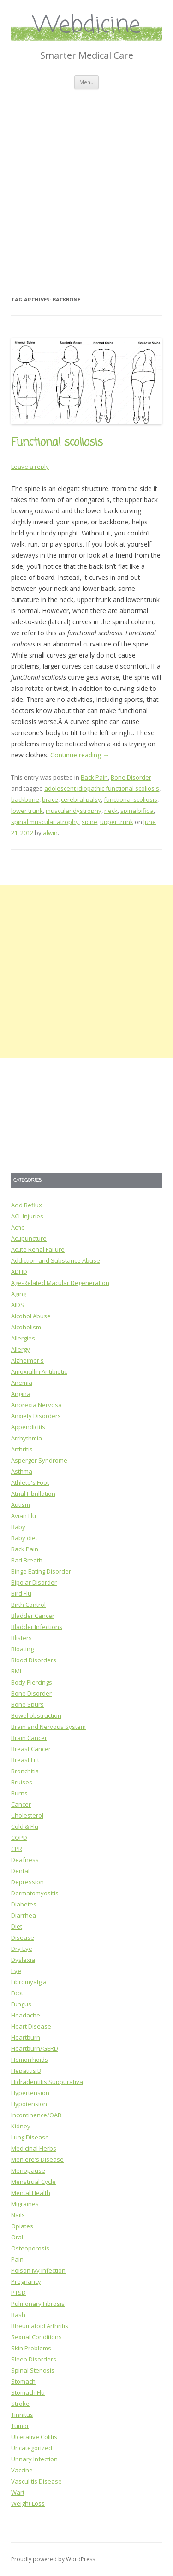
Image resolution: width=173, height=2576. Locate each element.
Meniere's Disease (37, 2159)
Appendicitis (28, 1427)
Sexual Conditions (36, 2337)
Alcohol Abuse (31, 1316)
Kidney (20, 2126)
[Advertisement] (86, 180)
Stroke (20, 2403)
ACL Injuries (27, 1216)
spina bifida (137, 810)
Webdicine (87, 26)
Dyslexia (23, 1959)
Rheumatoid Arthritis (39, 2326)
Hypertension (30, 2093)
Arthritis (22, 1449)
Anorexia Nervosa (36, 1405)
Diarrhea (23, 1915)
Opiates (22, 2226)
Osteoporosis (30, 2248)
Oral (17, 2237)
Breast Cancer (31, 1749)
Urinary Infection (34, 2459)
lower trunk (27, 810)
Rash (18, 2315)
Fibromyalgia (29, 1982)
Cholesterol (27, 1815)
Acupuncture (29, 1238)
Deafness (25, 1860)
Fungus (21, 2004)
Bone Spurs (27, 1704)
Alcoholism (26, 1327)
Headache (25, 2015)
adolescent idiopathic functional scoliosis (101, 788)
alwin (50, 833)
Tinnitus (22, 2414)
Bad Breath (26, 1560)
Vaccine (22, 2470)
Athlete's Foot (30, 1482)
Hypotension (29, 2104)
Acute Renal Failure (38, 1249)
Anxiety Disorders (36, 1416)
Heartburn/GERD (34, 2048)
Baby (18, 1527)
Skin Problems (31, 2348)
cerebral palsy (81, 799)
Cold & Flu (24, 1826)
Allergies (23, 1338)
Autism (20, 1504)
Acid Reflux (26, 1205)
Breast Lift (25, 1760)
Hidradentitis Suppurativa (47, 2082)
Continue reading (79, 754)
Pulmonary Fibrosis (38, 2303)
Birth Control (28, 1604)
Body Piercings (31, 1682)
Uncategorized (31, 2448)
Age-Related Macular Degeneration (60, 1283)
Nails (18, 2215)
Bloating (22, 1649)
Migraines (25, 2204)
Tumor (20, 2426)
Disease (22, 1937)
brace (50, 799)
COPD (19, 1837)
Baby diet (24, 1538)
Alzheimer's (27, 1360)
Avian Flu (23, 1516)
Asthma (21, 1471)
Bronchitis (25, 1771)
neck (111, 810)
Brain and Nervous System (48, 1726)
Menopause (28, 2170)
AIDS (17, 1305)
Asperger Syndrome (39, 1460)
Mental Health (30, 2193)
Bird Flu (21, 1593)
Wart (17, 2492)
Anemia (21, 1382)
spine (89, 822)
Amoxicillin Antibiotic (39, 1371)
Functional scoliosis (57, 442)
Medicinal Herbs (33, 2148)
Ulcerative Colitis (34, 2437)
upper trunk (116, 822)
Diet (16, 1926)
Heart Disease (31, 2026)
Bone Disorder (131, 777)
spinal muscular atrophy (45, 822)
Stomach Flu (28, 2392)
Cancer (21, 1804)
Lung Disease (30, 2137)
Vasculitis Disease (36, 2481)
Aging (18, 1294)
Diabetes (23, 1904)
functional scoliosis (130, 799)
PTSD (18, 2292)
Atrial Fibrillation (33, 1493)
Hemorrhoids (29, 2059)
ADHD (19, 1271)
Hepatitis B (26, 2070)
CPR (16, 1848)
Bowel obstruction (36, 1715)
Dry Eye (21, 1948)
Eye (16, 1971)
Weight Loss (28, 2503)
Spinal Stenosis (32, 2370)
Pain (17, 2259)
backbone (25, 799)
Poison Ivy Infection (38, 2270)
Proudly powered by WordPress (53, 2559)
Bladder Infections (36, 1627)
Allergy (20, 1349)
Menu (86, 82)
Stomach (23, 2381)
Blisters (21, 1638)
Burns (19, 1793)
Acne (18, 1227)
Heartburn (25, 2037)
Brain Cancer (29, 1738)
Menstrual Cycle (33, 2181)
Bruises (21, 1782)
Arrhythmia (26, 1438)
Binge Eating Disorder (41, 1571)
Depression (27, 1882)
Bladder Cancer (32, 1615)
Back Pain (94, 777)
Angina (20, 1393)
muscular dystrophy (73, 810)
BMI (16, 1671)
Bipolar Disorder (34, 1582)
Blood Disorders (33, 1660)
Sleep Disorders (33, 2359)
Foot (17, 1993)
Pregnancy (26, 2281)
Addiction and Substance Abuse (55, 1260)
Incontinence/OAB (36, 2115)
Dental (20, 1871)
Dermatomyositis (35, 1893)
